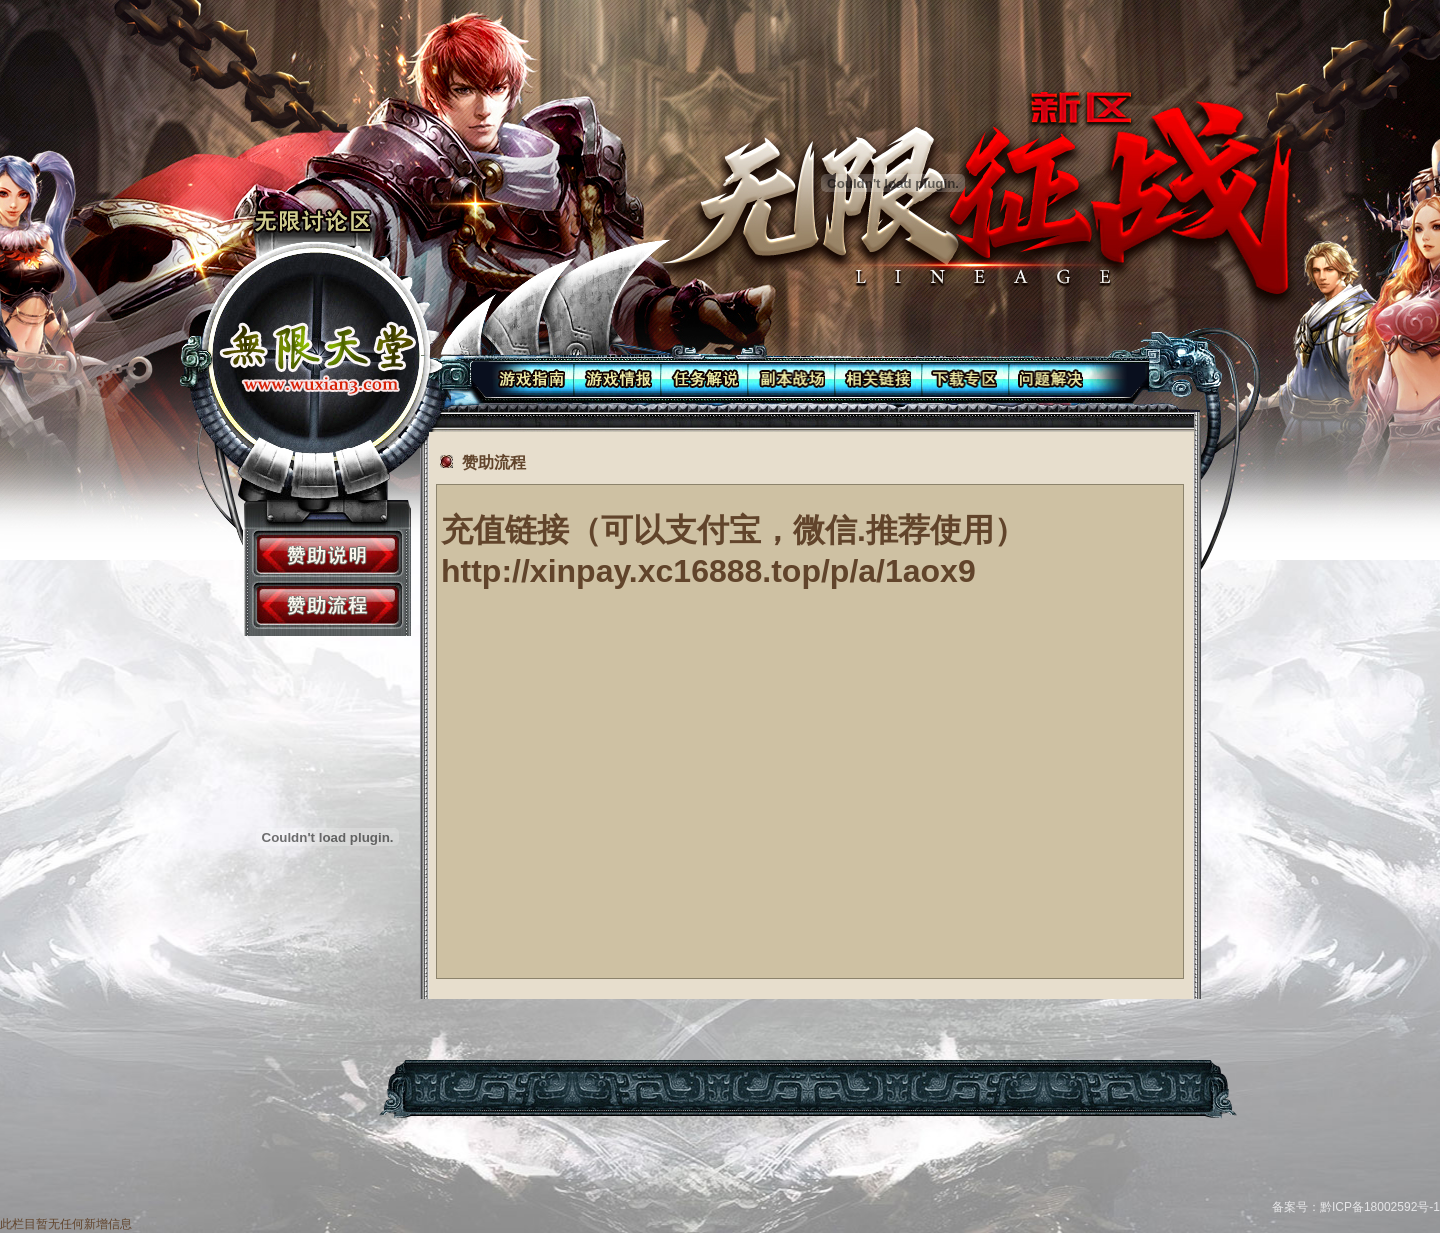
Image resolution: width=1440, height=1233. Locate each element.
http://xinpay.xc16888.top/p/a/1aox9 (708, 571)
